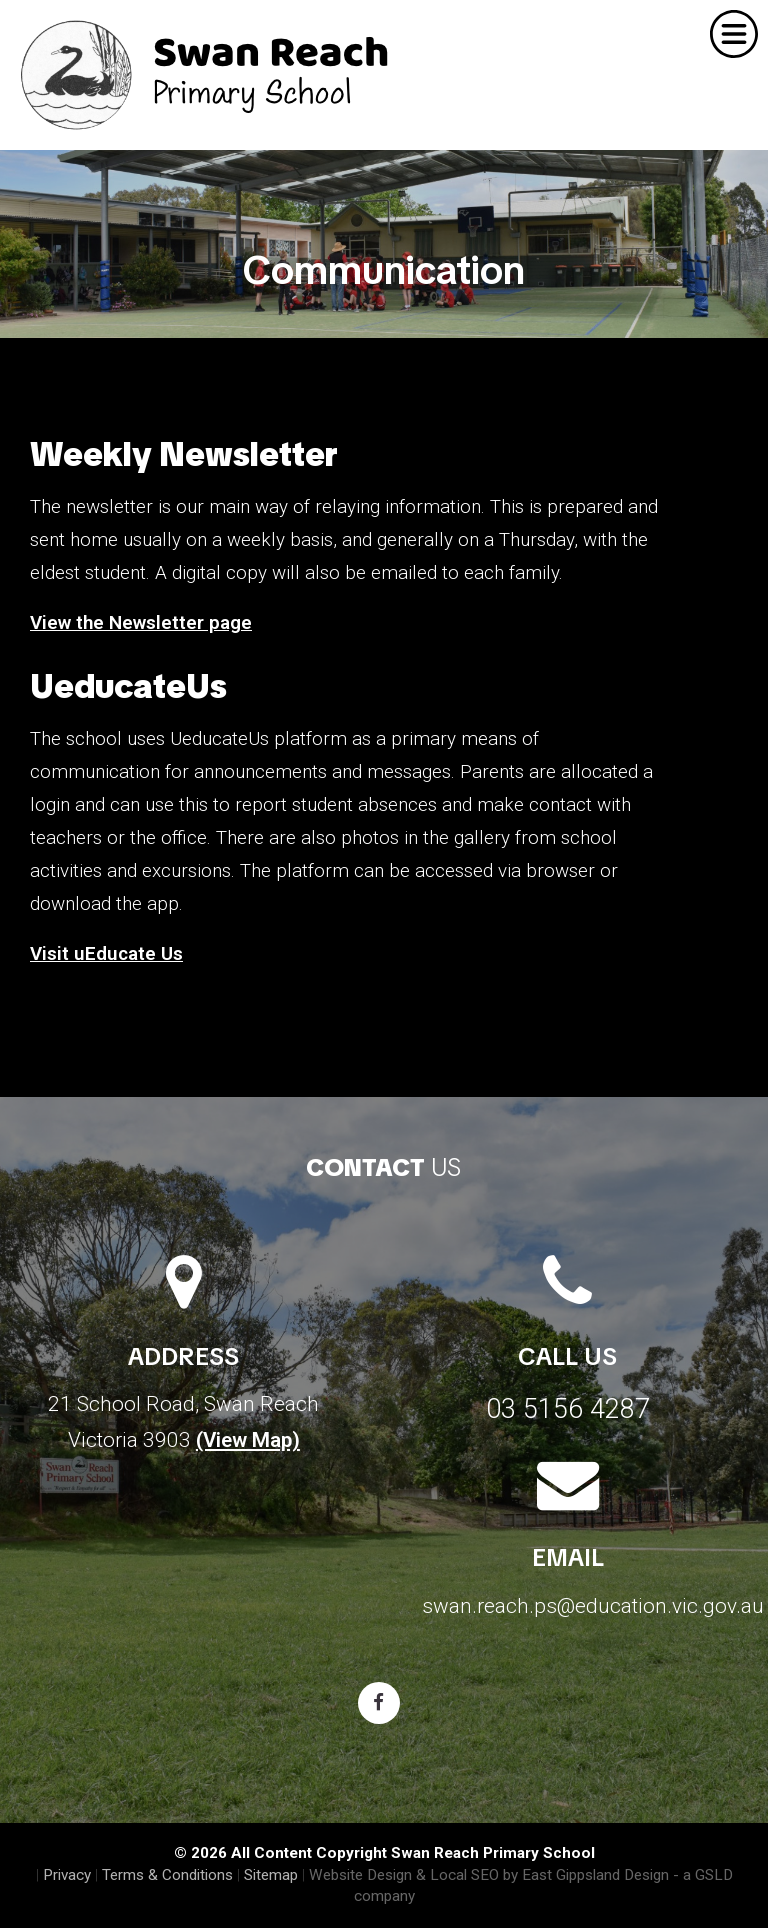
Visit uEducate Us (106, 953)
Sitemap (271, 1875)
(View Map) (248, 1440)
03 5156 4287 (568, 1409)
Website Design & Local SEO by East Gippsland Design (489, 1875)
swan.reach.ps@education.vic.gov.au (593, 1606)
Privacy (67, 1875)
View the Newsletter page (141, 622)
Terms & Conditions (167, 1875)
